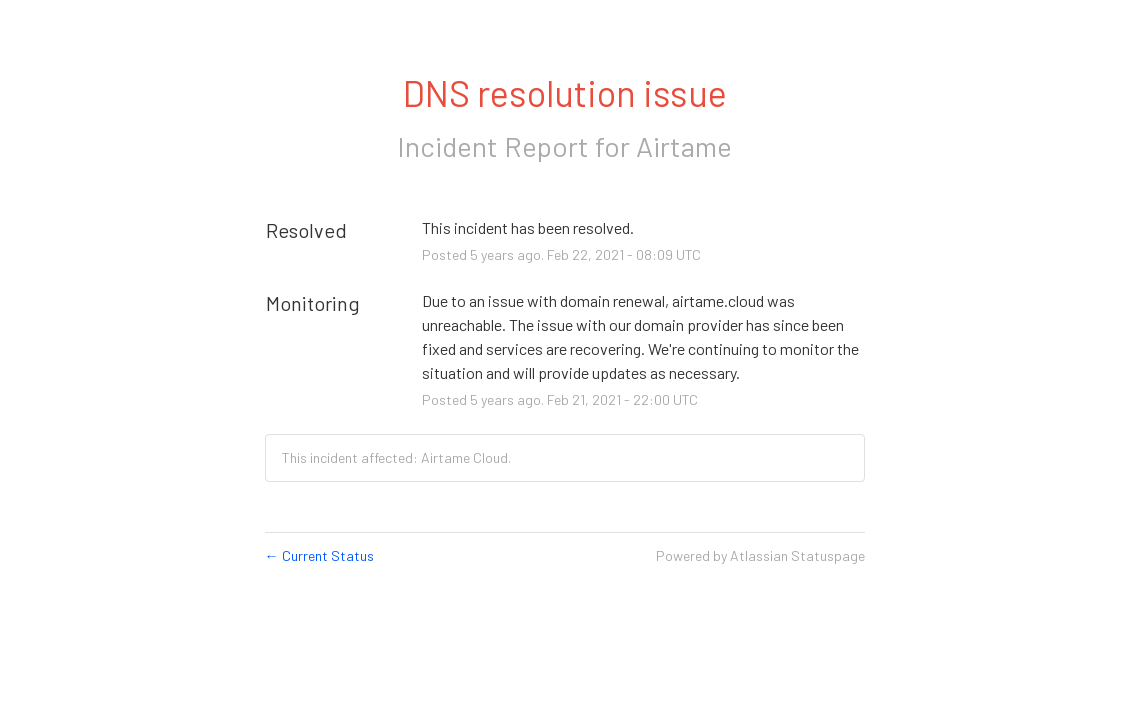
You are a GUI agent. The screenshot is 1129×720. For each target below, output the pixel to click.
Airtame (684, 146)
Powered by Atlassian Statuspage (760, 555)
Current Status (319, 555)
